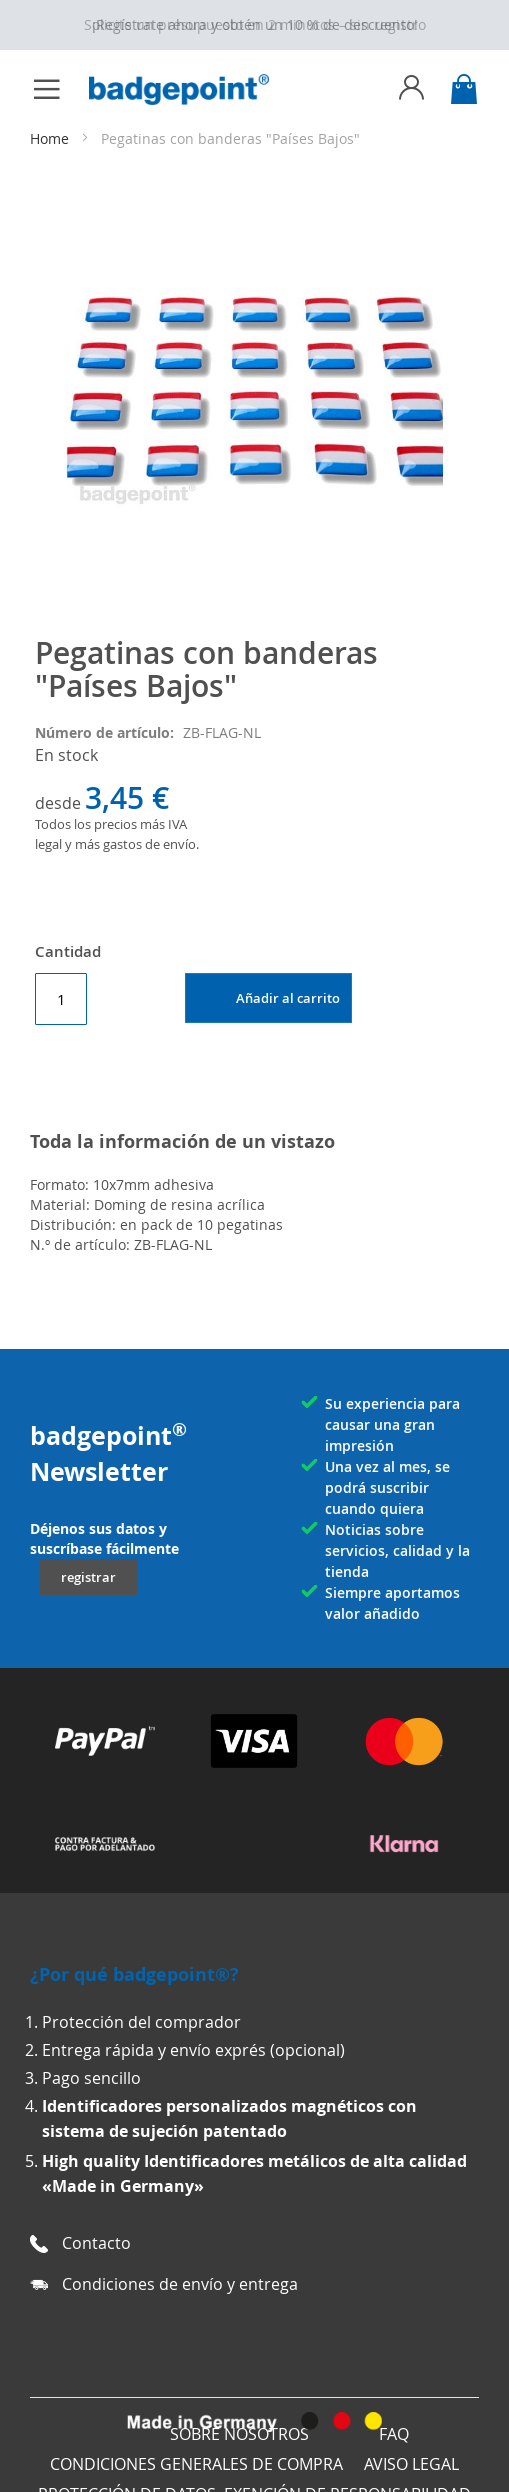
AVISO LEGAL (411, 2464)
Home (49, 138)
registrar (88, 1577)
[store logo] (189, 89)
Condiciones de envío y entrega (180, 2284)
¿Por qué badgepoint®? (134, 1974)
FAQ (394, 2434)
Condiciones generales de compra (196, 2464)
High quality (93, 2161)
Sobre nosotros (239, 2434)
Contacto (96, 2243)
